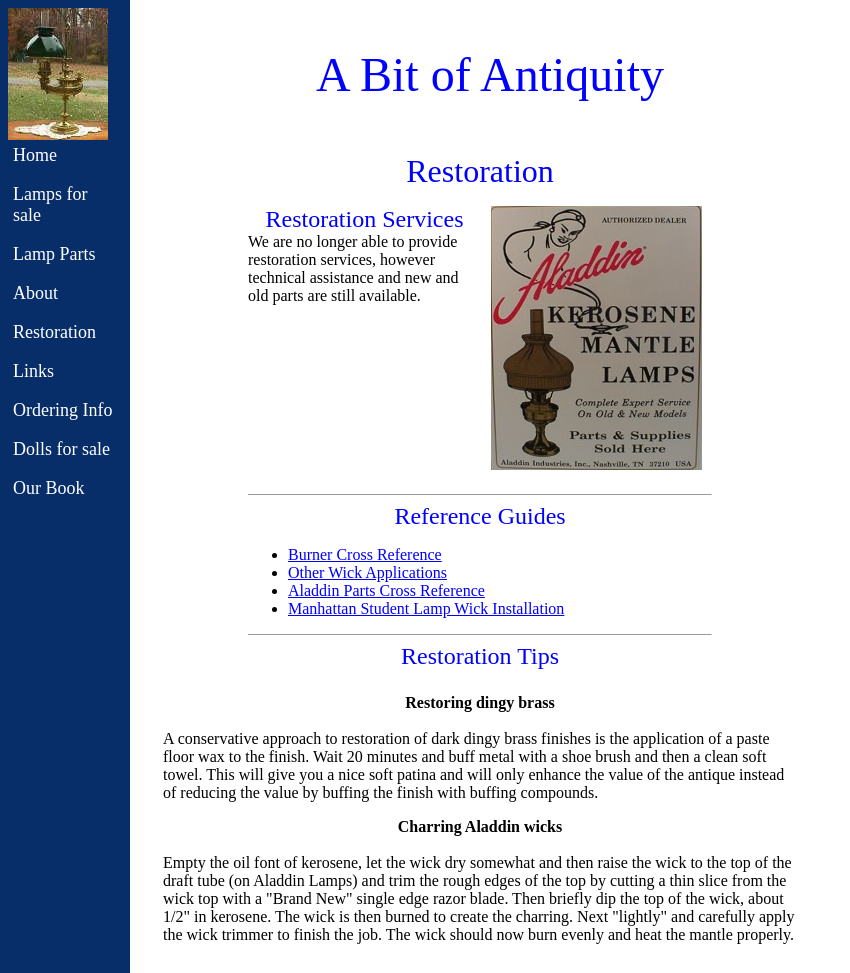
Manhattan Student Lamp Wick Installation (426, 608)
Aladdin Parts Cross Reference (386, 590)
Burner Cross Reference (365, 554)
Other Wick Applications (367, 572)
